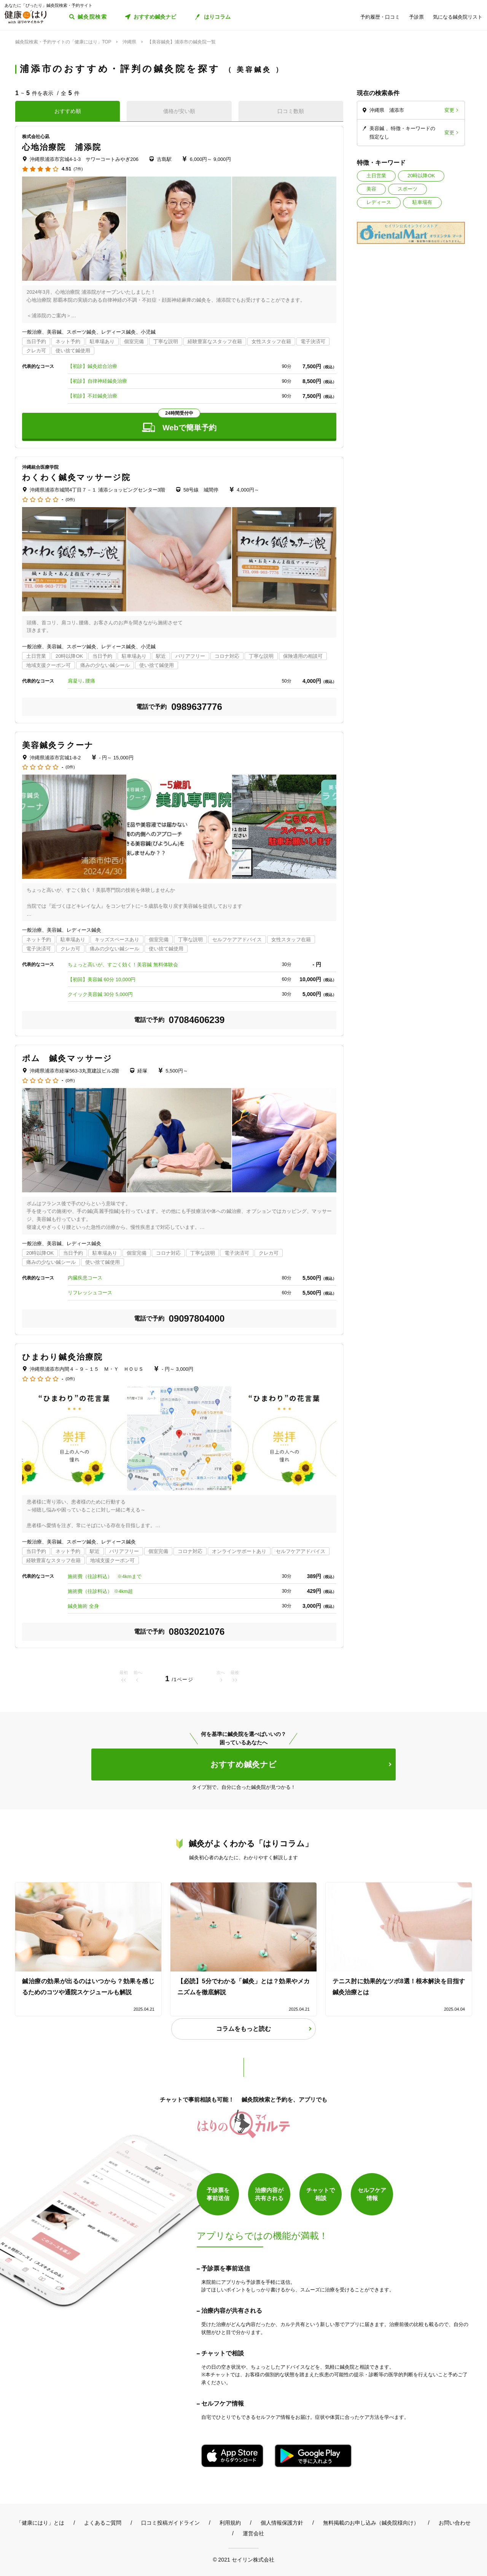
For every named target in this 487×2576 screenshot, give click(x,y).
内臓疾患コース (85, 1277)
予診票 (416, 17)
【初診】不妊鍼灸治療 (92, 395)
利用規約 (230, 2523)
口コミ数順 (290, 111)
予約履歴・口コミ (380, 17)
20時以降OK (421, 175)
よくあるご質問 (102, 2523)
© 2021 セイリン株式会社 (243, 2559)
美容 (371, 189)
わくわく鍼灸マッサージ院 (76, 477)
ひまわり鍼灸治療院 (62, 1356)
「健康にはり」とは (40, 2523)
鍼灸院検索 (92, 17)
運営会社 (253, 2533)
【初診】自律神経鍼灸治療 (97, 381)
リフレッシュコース (90, 1292)
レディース (378, 202)
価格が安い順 (179, 111)
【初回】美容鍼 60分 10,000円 (101, 979)
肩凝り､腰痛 (81, 680)
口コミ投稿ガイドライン (170, 2523)
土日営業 (376, 175)
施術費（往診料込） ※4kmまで (105, 1576)
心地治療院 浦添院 (61, 147)
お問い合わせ (455, 2523)
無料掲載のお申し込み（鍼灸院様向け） (371, 2523)
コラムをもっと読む (243, 2028)
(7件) (78, 169)
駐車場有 (422, 202)
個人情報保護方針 (282, 2523)
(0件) (70, 500)
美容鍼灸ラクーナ (58, 745)
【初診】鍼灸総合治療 (92, 366)
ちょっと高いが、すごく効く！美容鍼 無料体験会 (123, 964)
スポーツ (407, 189)
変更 (449, 110)
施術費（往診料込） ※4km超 (100, 1591)
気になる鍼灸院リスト (457, 17)
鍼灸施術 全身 (83, 1606)
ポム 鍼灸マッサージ (67, 1058)
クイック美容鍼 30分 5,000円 (100, 994)
